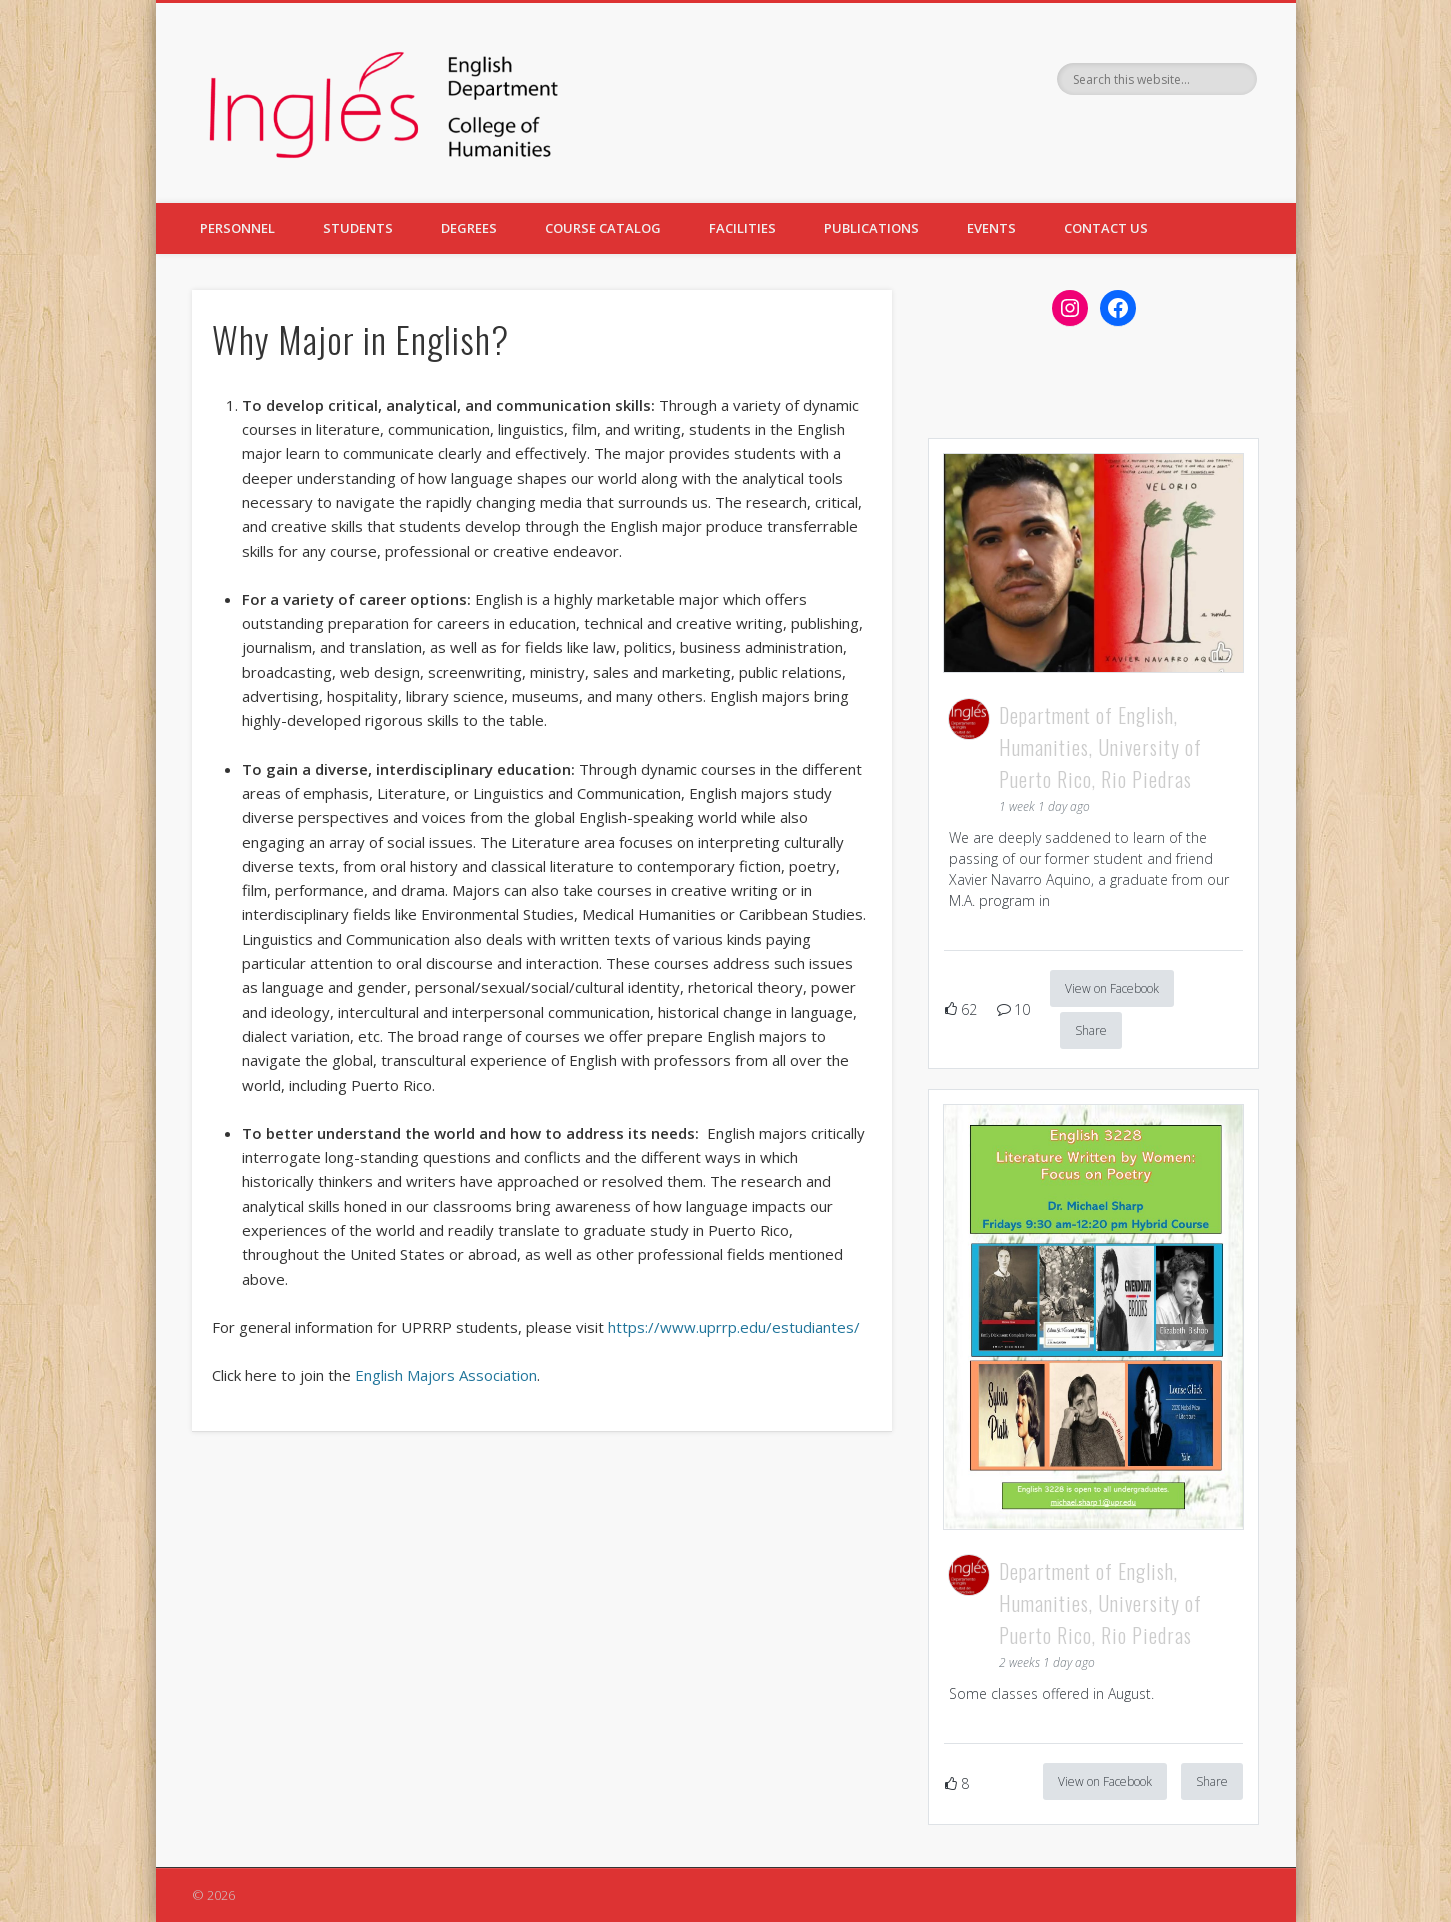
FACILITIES (742, 228)
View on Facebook (1112, 988)
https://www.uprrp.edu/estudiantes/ (734, 1327)
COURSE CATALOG (603, 228)
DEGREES (469, 228)
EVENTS (991, 228)
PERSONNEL (237, 228)
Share (1091, 1030)
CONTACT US (1106, 228)
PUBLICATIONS (871, 228)
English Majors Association (446, 1375)
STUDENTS (358, 228)
